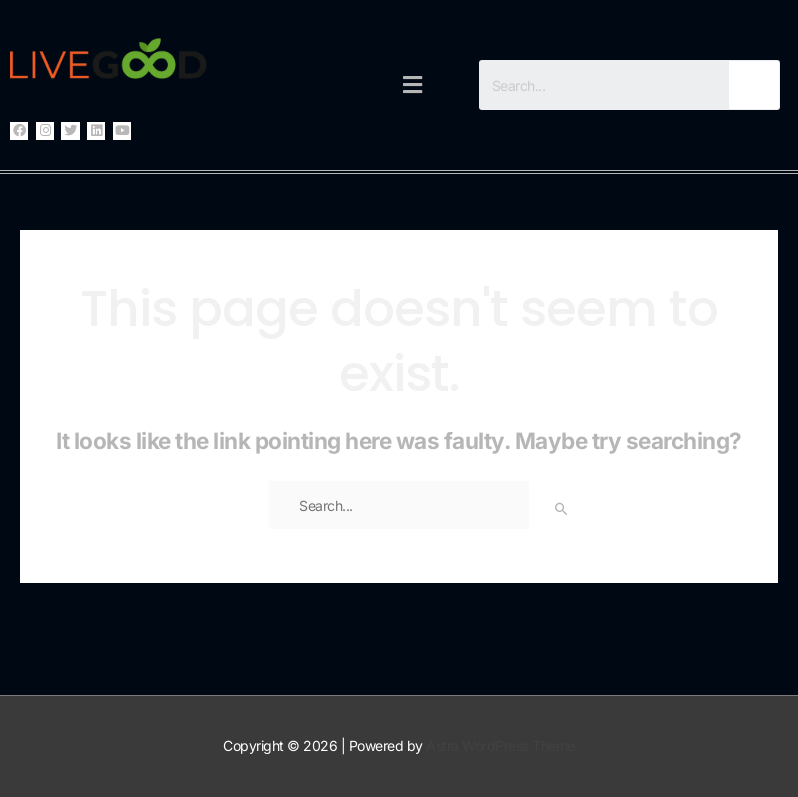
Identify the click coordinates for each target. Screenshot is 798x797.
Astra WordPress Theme (500, 745)
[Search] (754, 85)
